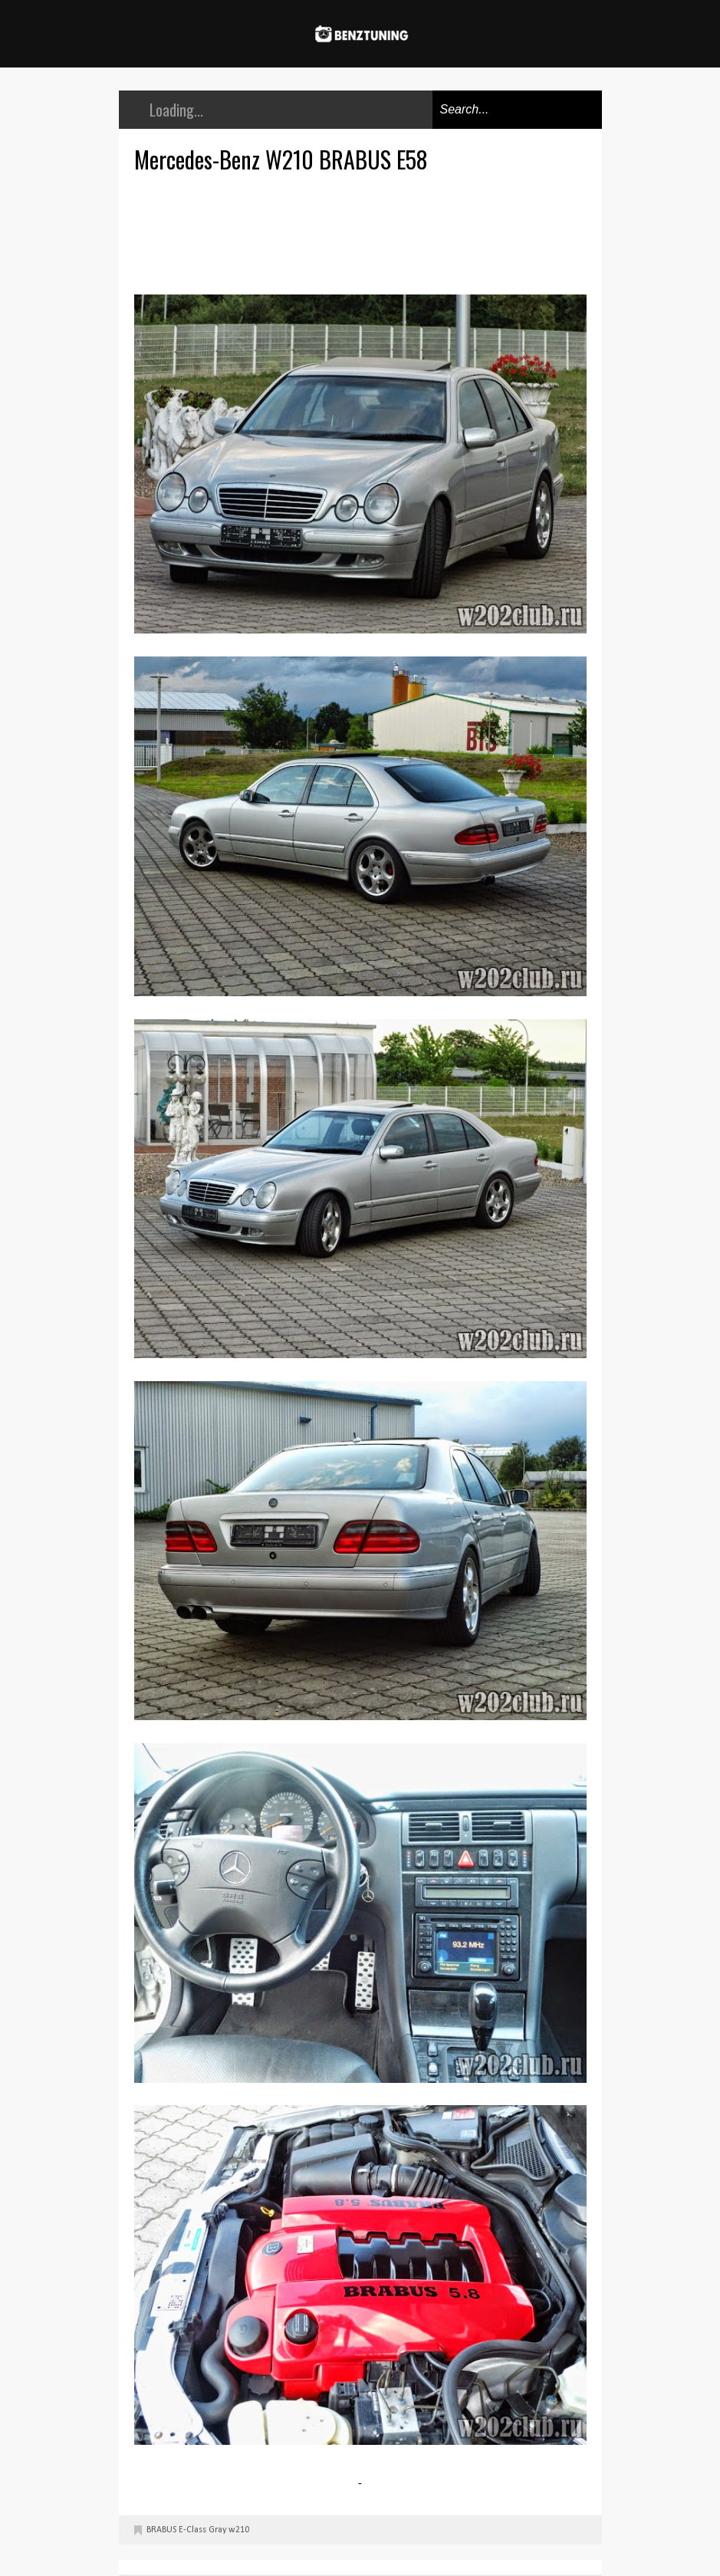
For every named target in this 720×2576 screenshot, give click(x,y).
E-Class (192, 2530)
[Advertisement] (364, 231)
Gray (217, 2530)
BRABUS (161, 2530)
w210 (238, 2530)
